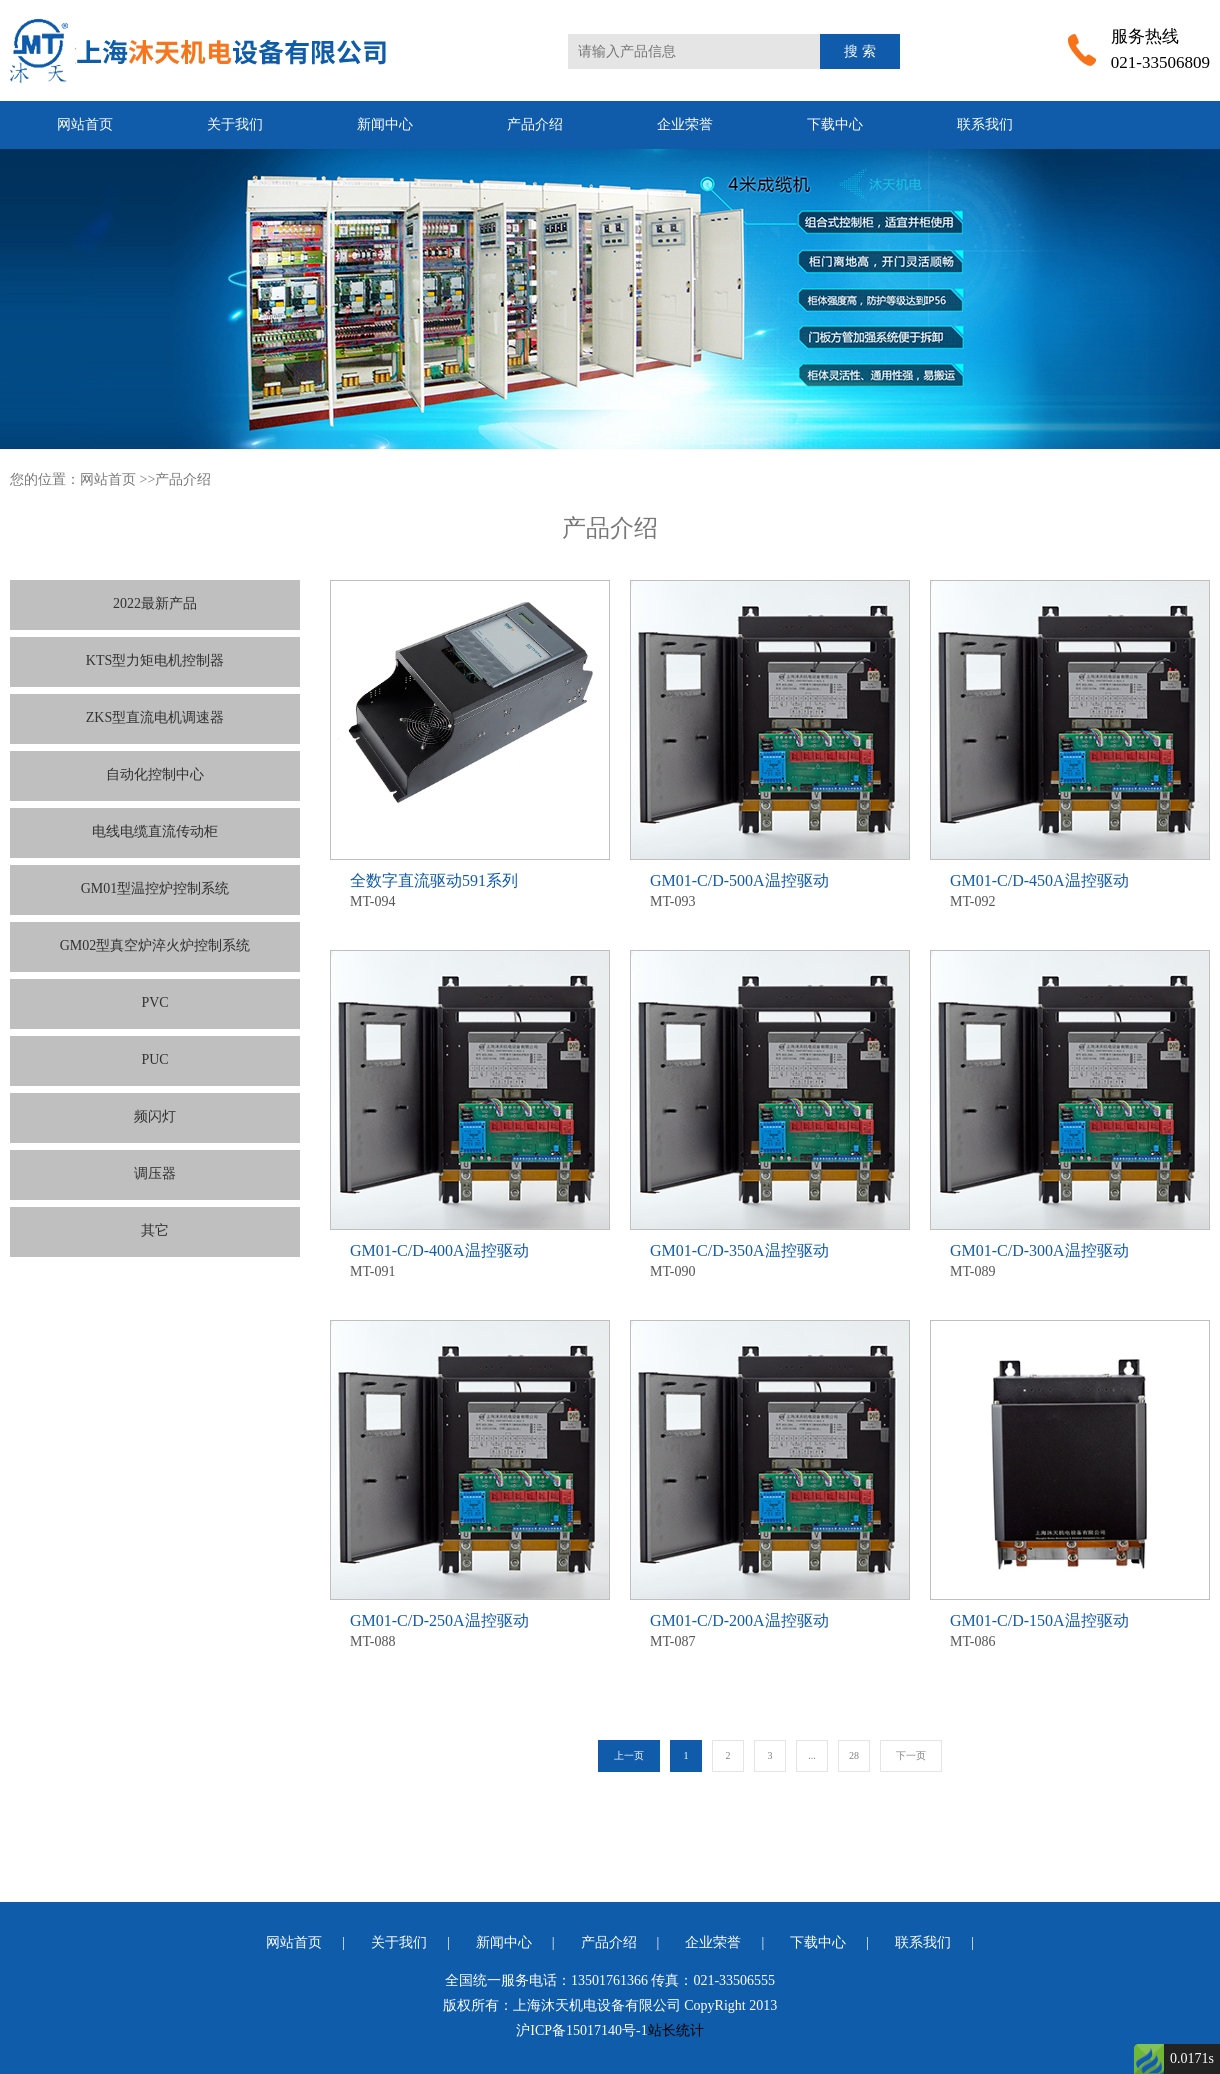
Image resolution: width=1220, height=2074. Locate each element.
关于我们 (235, 124)
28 (854, 1755)
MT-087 (770, 1629)
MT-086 (1070, 1629)
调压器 (155, 1173)
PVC (154, 1002)
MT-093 (770, 889)
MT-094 (470, 889)
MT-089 (1070, 1259)
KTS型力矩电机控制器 (155, 660)
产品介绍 (535, 124)
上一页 (629, 1755)
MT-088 (470, 1629)
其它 (155, 1230)
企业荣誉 (685, 124)
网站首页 (85, 124)
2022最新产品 (155, 603)
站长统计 (676, 2030)
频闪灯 (155, 1116)
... (812, 1755)
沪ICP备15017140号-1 (581, 2030)
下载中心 (835, 124)
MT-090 (770, 1259)
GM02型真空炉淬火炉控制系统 (155, 945)
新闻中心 (385, 124)
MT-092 (1070, 889)
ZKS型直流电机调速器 (155, 717)
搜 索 (860, 51)
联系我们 (985, 124)
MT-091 (470, 1259)
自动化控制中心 (155, 774)
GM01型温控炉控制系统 (155, 888)
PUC (154, 1059)
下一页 (911, 1755)
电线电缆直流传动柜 (155, 831)
